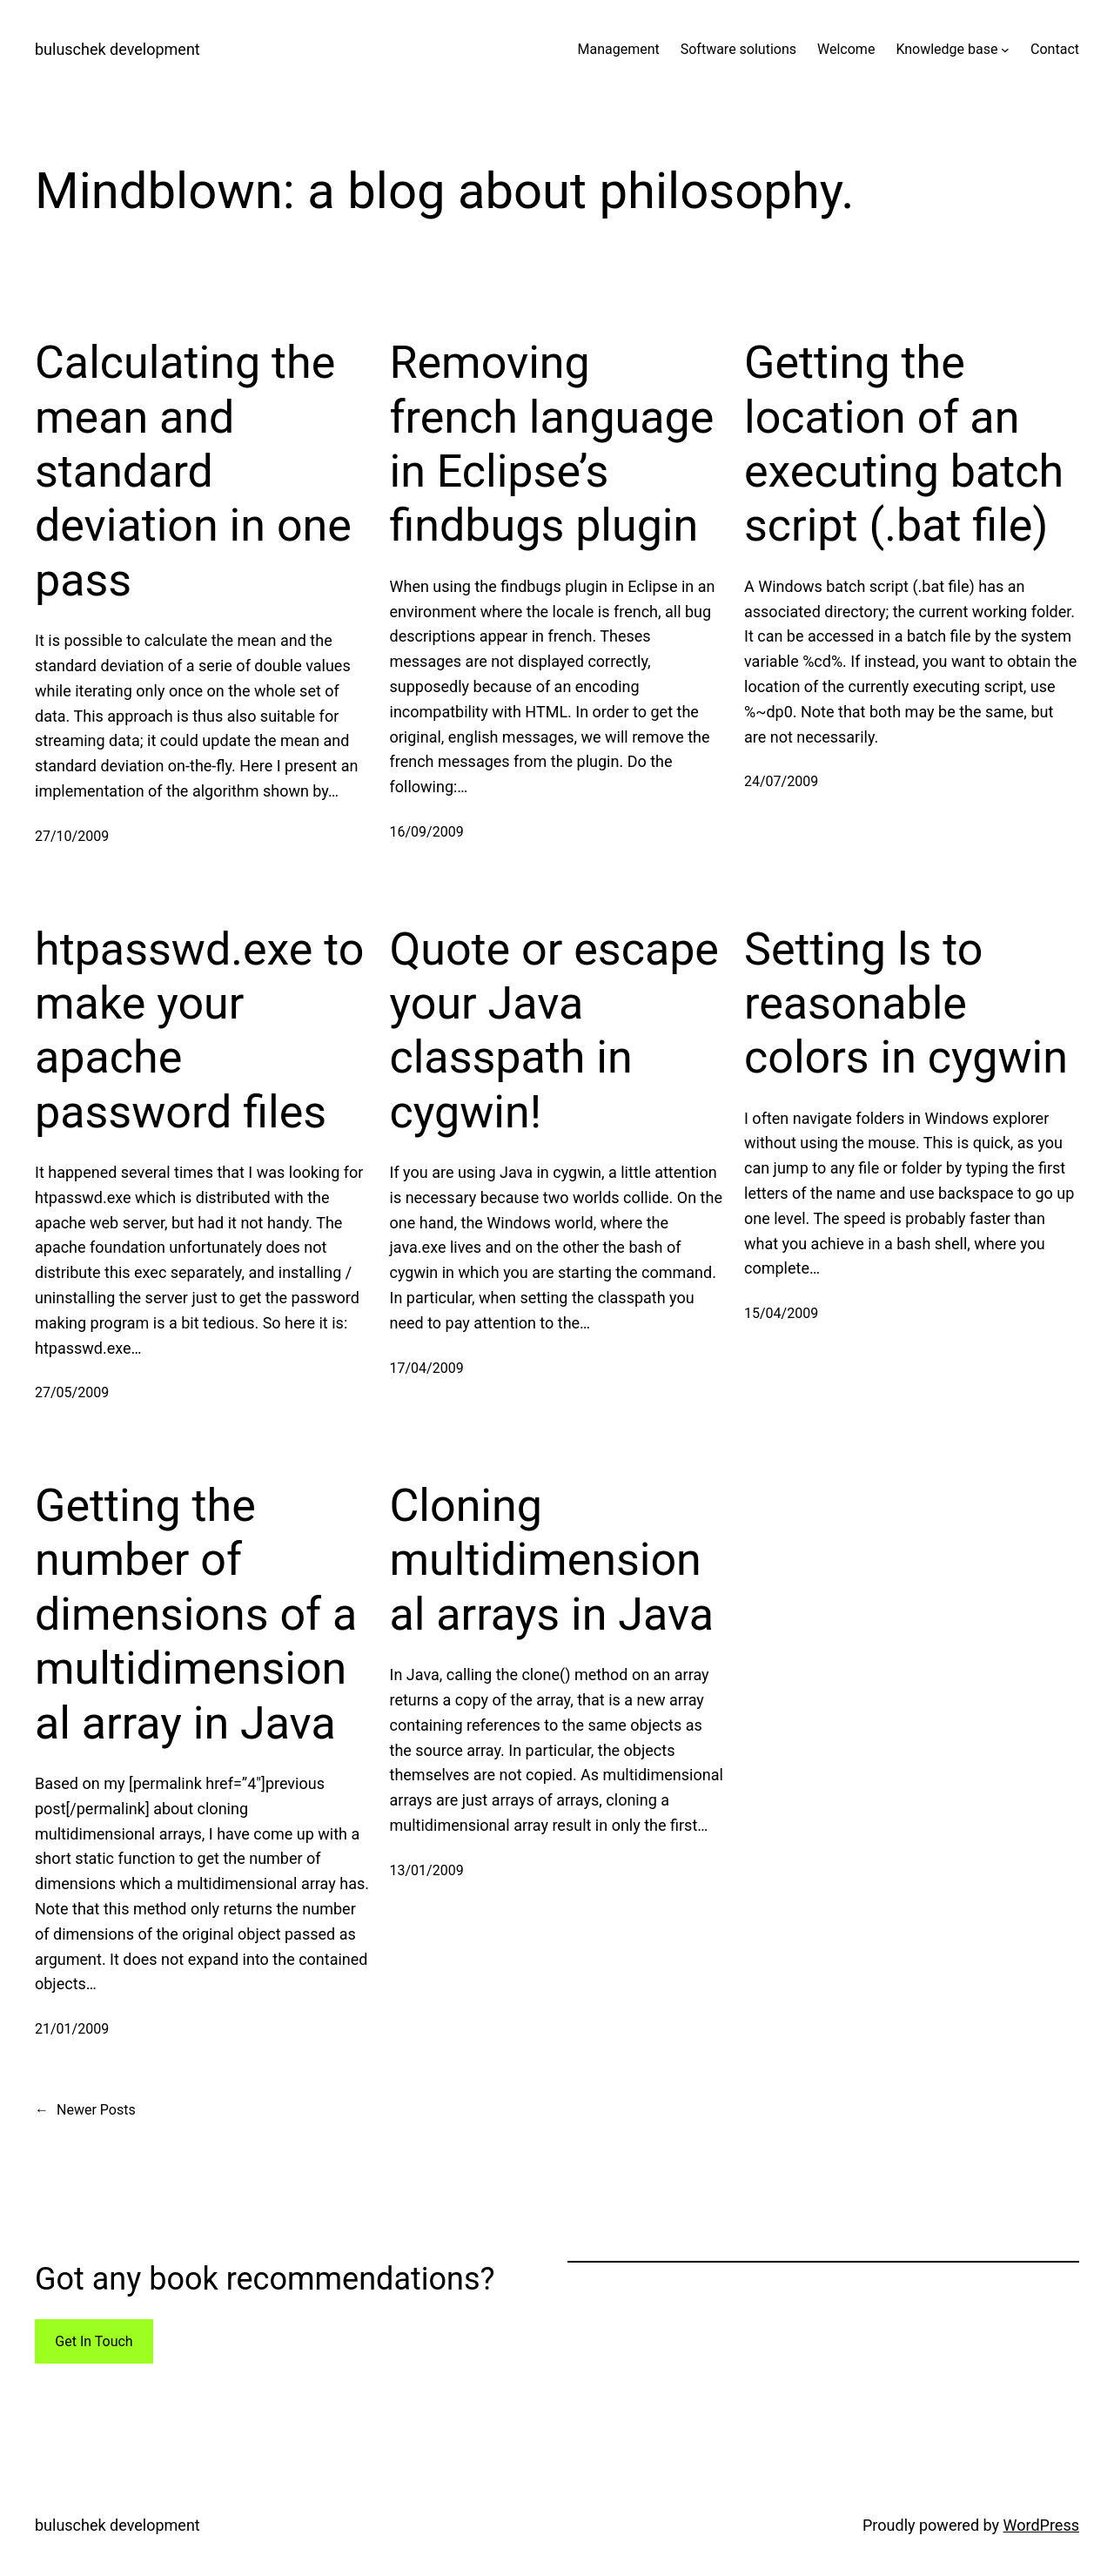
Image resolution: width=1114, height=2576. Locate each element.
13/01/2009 (427, 1870)
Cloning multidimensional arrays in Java (552, 1560)
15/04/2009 (781, 1313)
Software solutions (738, 49)
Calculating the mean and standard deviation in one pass (193, 471)
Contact (1054, 49)
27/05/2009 (72, 1392)
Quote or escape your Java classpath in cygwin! (554, 1031)
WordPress (1041, 2525)
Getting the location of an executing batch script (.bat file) (904, 444)
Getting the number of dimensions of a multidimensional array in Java (196, 1614)
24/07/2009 (781, 781)
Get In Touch (93, 2341)
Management (618, 49)
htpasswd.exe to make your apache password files (199, 1031)
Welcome (846, 49)
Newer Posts (85, 2110)
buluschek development (117, 49)
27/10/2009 (72, 836)
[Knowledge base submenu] (1005, 49)
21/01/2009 (72, 2029)
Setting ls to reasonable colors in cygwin (906, 1004)
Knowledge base (946, 49)
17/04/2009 (427, 1368)
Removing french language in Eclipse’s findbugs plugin (552, 444)
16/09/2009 (427, 832)
